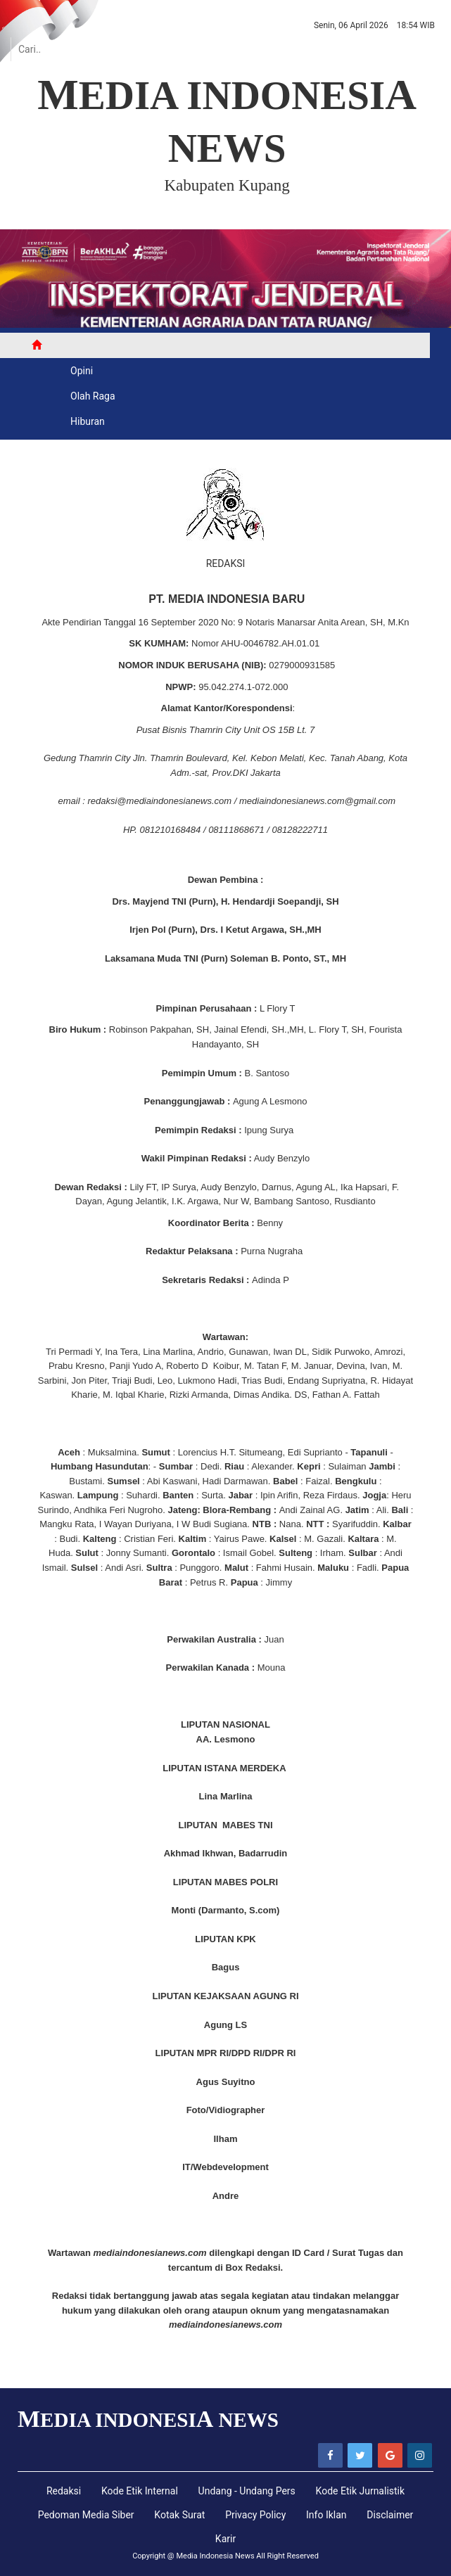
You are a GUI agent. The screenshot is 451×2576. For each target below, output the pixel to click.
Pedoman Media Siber (86, 2514)
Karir (225, 2538)
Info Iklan (326, 2514)
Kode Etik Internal (139, 2491)
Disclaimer (390, 2514)
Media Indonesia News (215, 2556)
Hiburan (87, 421)
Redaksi (63, 2491)
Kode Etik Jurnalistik (360, 2491)
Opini (81, 370)
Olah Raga (92, 396)
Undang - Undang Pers (247, 2491)
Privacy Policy (255, 2514)
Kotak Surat (179, 2514)
